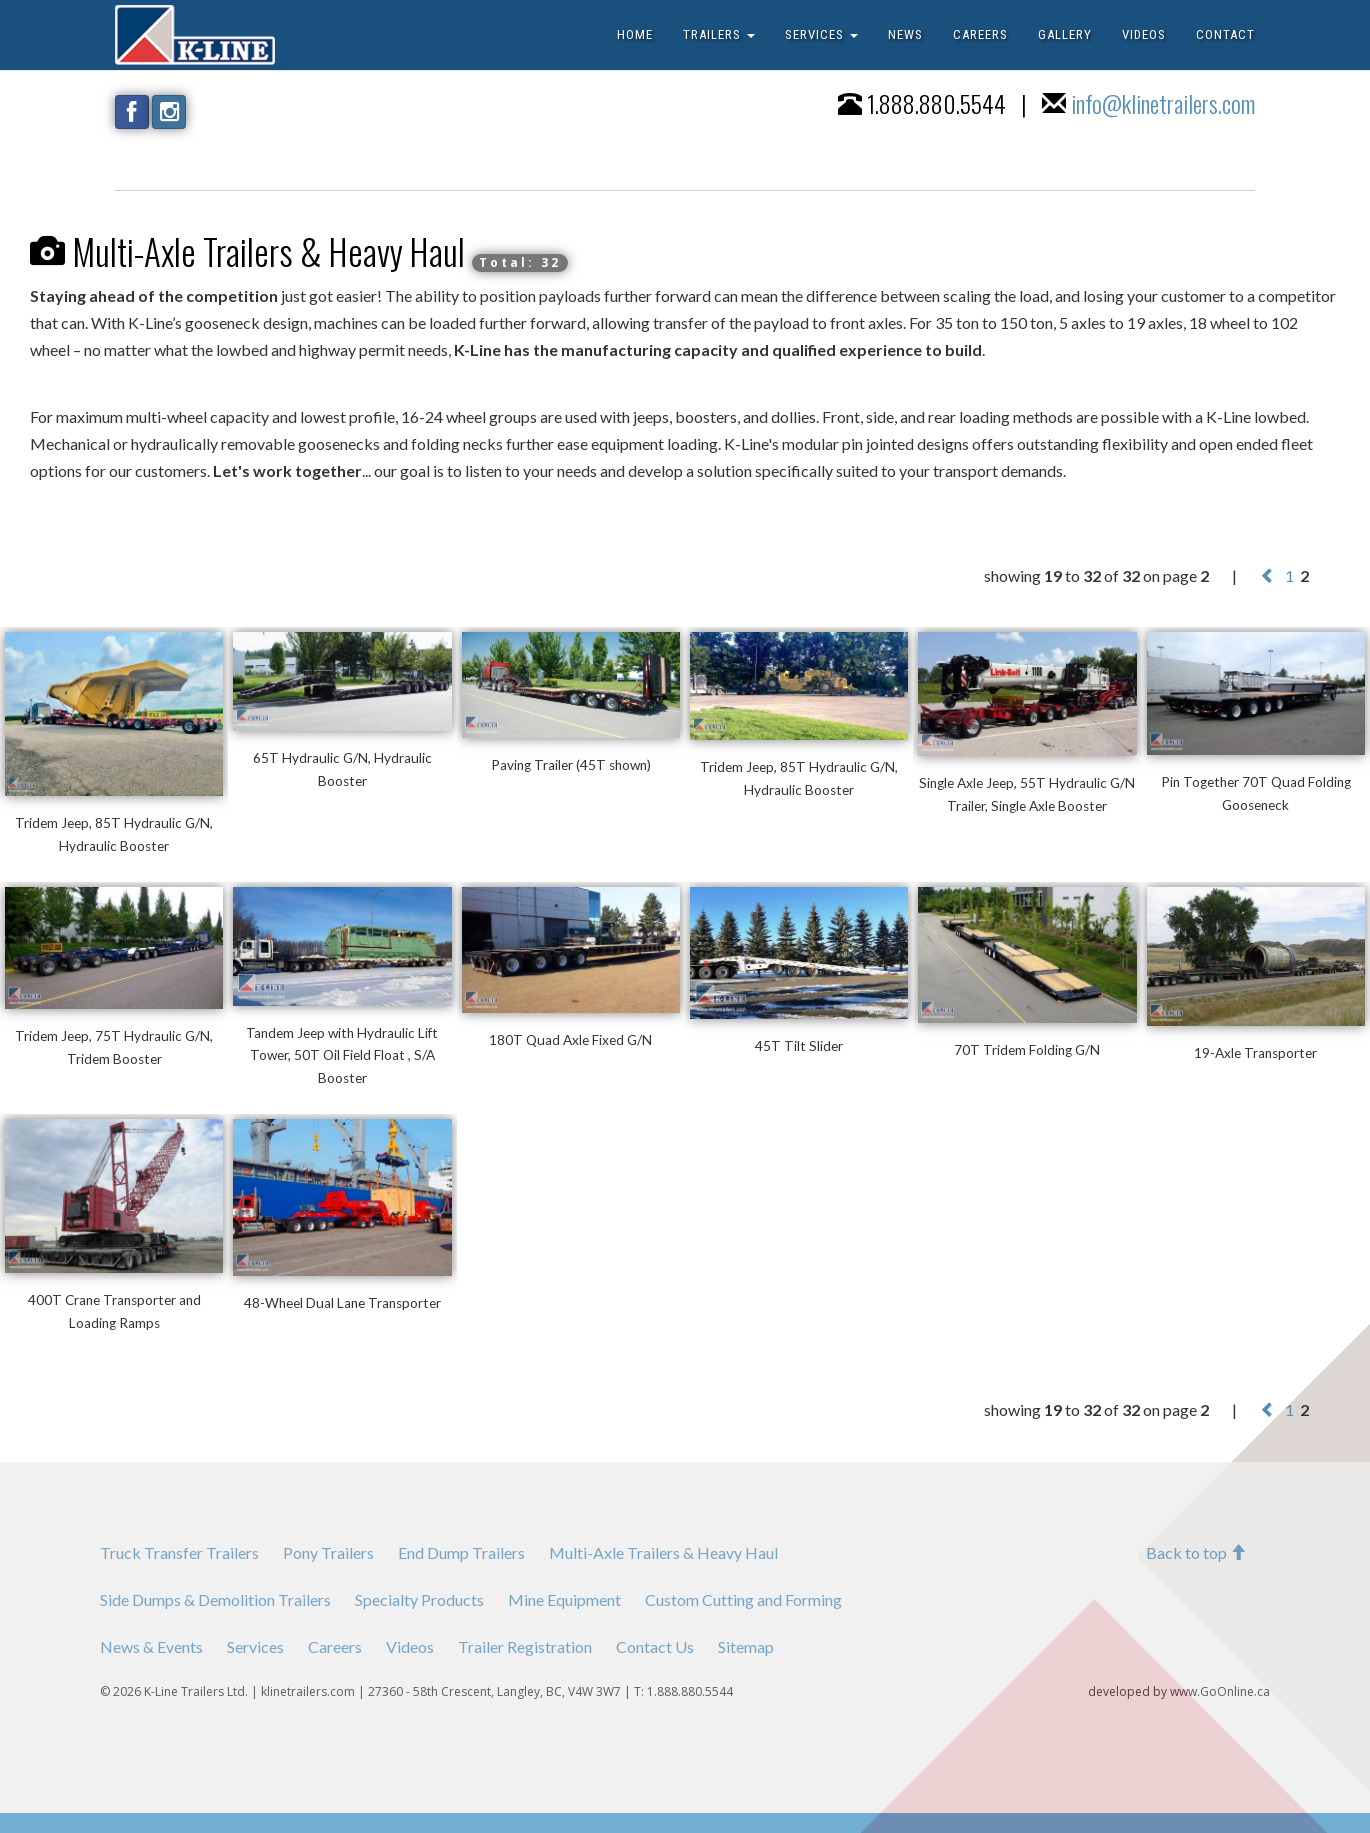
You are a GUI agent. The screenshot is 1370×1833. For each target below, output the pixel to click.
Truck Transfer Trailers (179, 1552)
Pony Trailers (328, 1552)
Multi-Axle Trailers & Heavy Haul (663, 1552)
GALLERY (1065, 34)
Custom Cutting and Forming (743, 1599)
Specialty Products (419, 1599)
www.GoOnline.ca (1220, 1691)
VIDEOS (1144, 34)
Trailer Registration (525, 1646)
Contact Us (655, 1646)
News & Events (151, 1646)
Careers (335, 1646)
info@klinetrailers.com (1163, 103)
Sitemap (746, 1646)
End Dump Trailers (461, 1552)
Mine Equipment (564, 1599)
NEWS (905, 34)
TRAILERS (719, 34)
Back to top (1196, 1552)
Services (255, 1646)
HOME (635, 34)
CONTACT (1225, 34)
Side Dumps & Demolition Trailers (215, 1599)
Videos (410, 1646)
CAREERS (980, 34)
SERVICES (821, 34)
